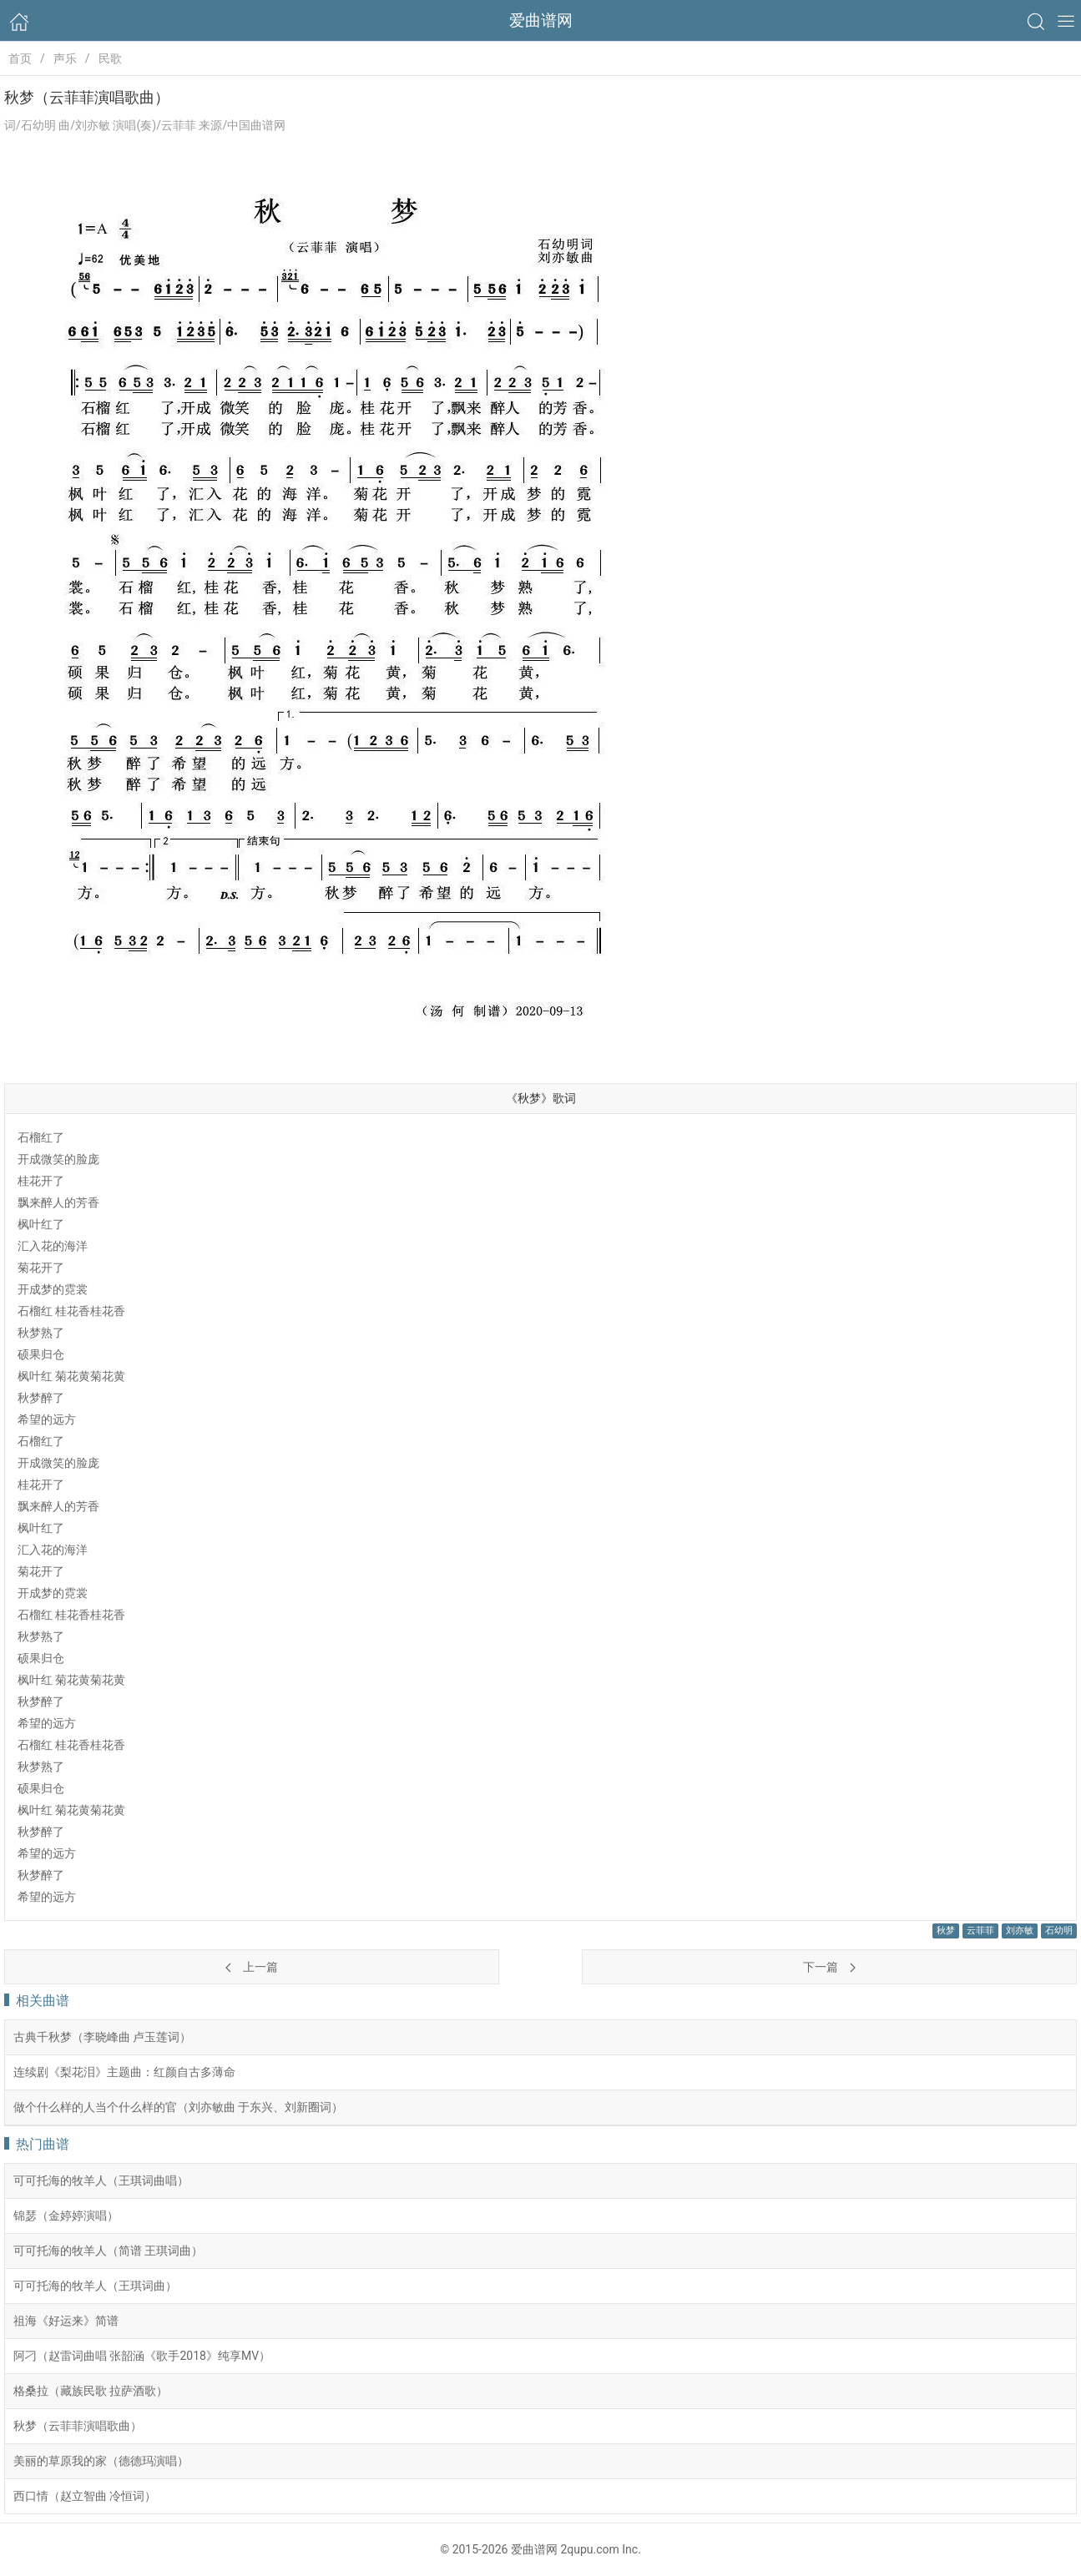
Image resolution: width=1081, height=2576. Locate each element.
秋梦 (946, 1930)
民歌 (110, 58)
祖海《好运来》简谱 (66, 2320)
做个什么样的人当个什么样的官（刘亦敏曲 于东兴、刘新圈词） (178, 2107)
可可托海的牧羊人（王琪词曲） (95, 2285)
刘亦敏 (1019, 1930)
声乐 (65, 58)
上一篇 (251, 1967)
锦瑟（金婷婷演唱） (66, 2215)
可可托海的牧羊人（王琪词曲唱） (101, 2180)
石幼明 (1059, 1930)
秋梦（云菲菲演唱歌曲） (77, 2425)
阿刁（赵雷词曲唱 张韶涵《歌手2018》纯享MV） (141, 2355)
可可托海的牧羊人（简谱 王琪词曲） (108, 2250)
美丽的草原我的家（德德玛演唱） (101, 2461)
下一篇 (829, 1967)
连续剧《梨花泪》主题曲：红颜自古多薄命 (124, 2072)
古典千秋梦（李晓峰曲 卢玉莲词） (102, 2037)
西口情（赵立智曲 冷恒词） (84, 2496)
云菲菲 (980, 1930)
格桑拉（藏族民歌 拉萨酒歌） (90, 2390)
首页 (20, 58)
